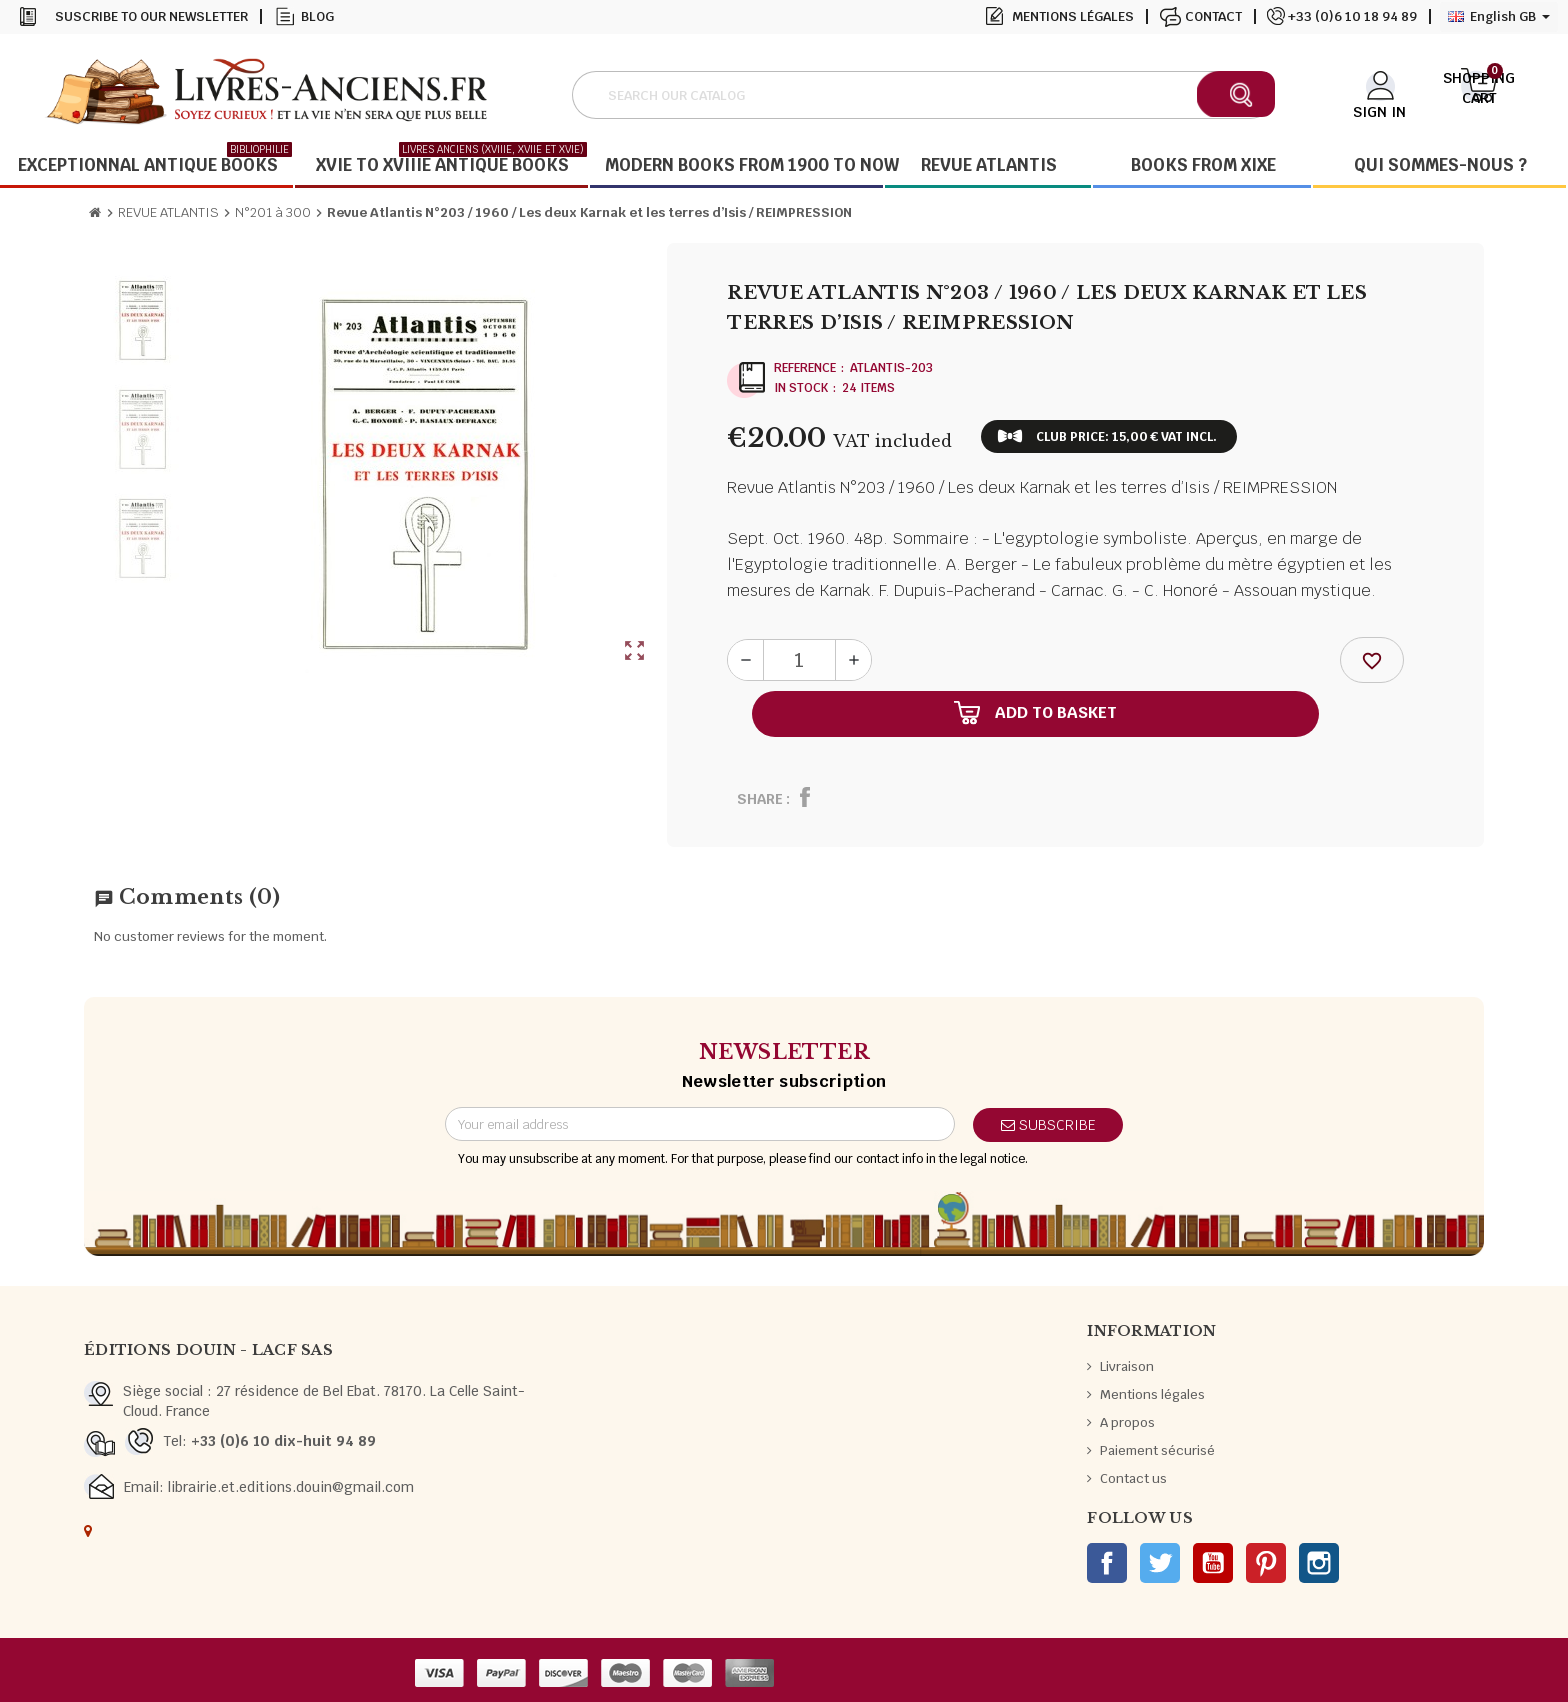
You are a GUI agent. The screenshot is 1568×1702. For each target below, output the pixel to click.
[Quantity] (799, 660)
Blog (317, 16)
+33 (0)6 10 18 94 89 (1352, 16)
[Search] (923, 95)
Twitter (1160, 1563)
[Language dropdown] (1499, 17)
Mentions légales (1073, 16)
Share (760, 799)
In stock (801, 388)
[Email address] (700, 1124)
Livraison (1127, 1366)
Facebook (1107, 1563)
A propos (1127, 1422)
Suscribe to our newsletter (151, 16)
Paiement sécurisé (1157, 1450)
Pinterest (1266, 1563)
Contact (1213, 16)
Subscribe (1048, 1125)
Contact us (1133, 1478)
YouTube (1213, 1563)
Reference (805, 368)
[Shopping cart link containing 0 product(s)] (1479, 93)
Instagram (1319, 1563)
